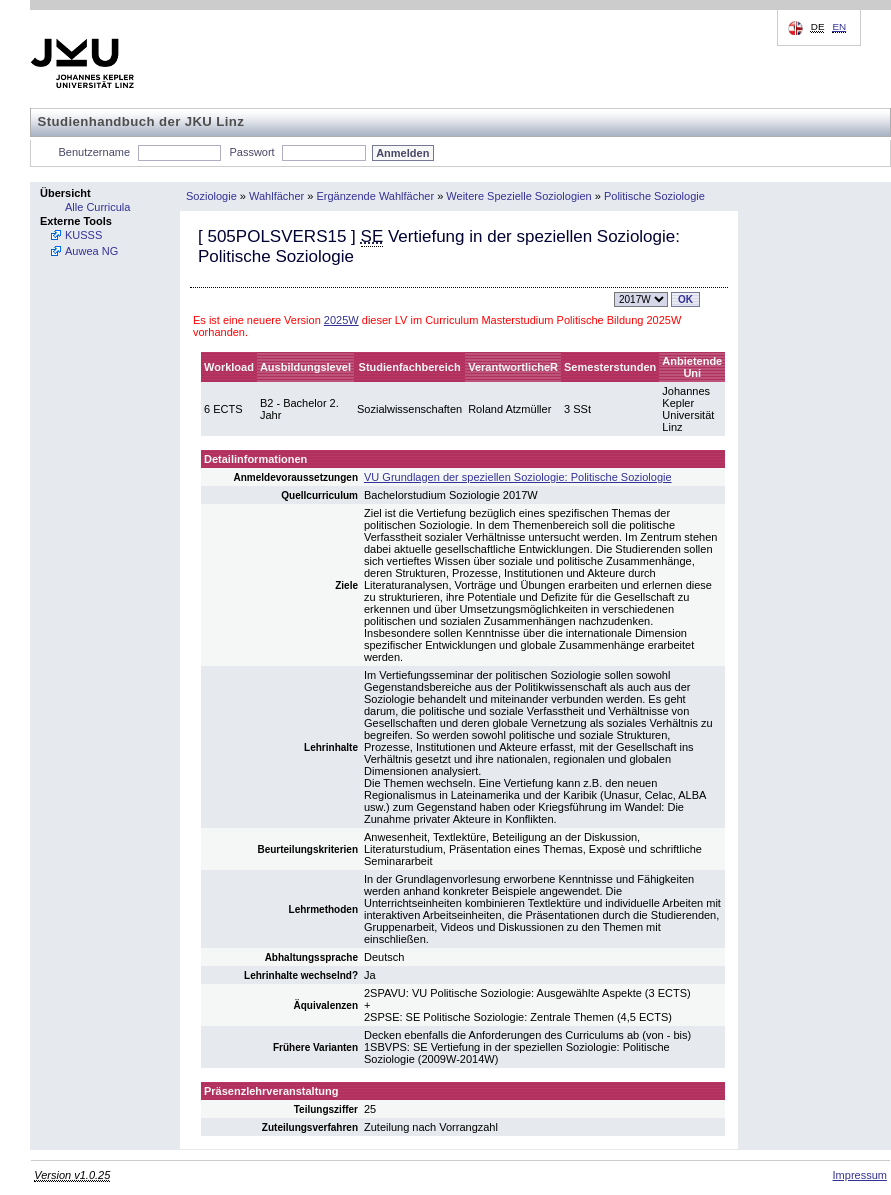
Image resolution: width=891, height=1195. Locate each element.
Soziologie (211, 196)
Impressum (860, 1175)
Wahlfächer (276, 196)
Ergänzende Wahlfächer (376, 196)
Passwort (251, 152)
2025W (341, 320)
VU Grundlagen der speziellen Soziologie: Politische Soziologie (518, 477)
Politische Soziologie (654, 196)
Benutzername (95, 152)
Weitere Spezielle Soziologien (518, 196)
